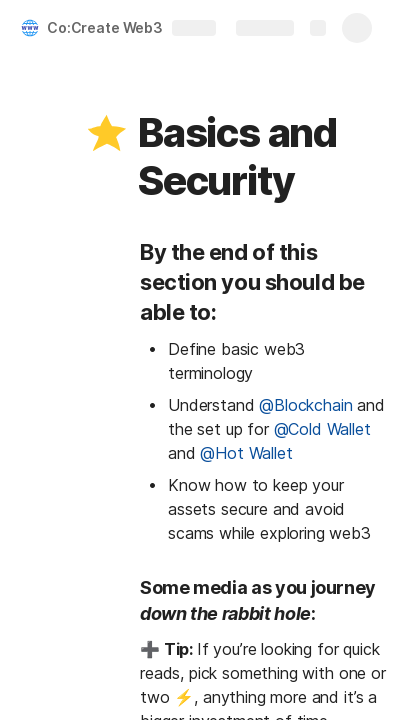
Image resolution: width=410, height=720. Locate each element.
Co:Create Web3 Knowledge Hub (153, 27)
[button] (107, 133)
